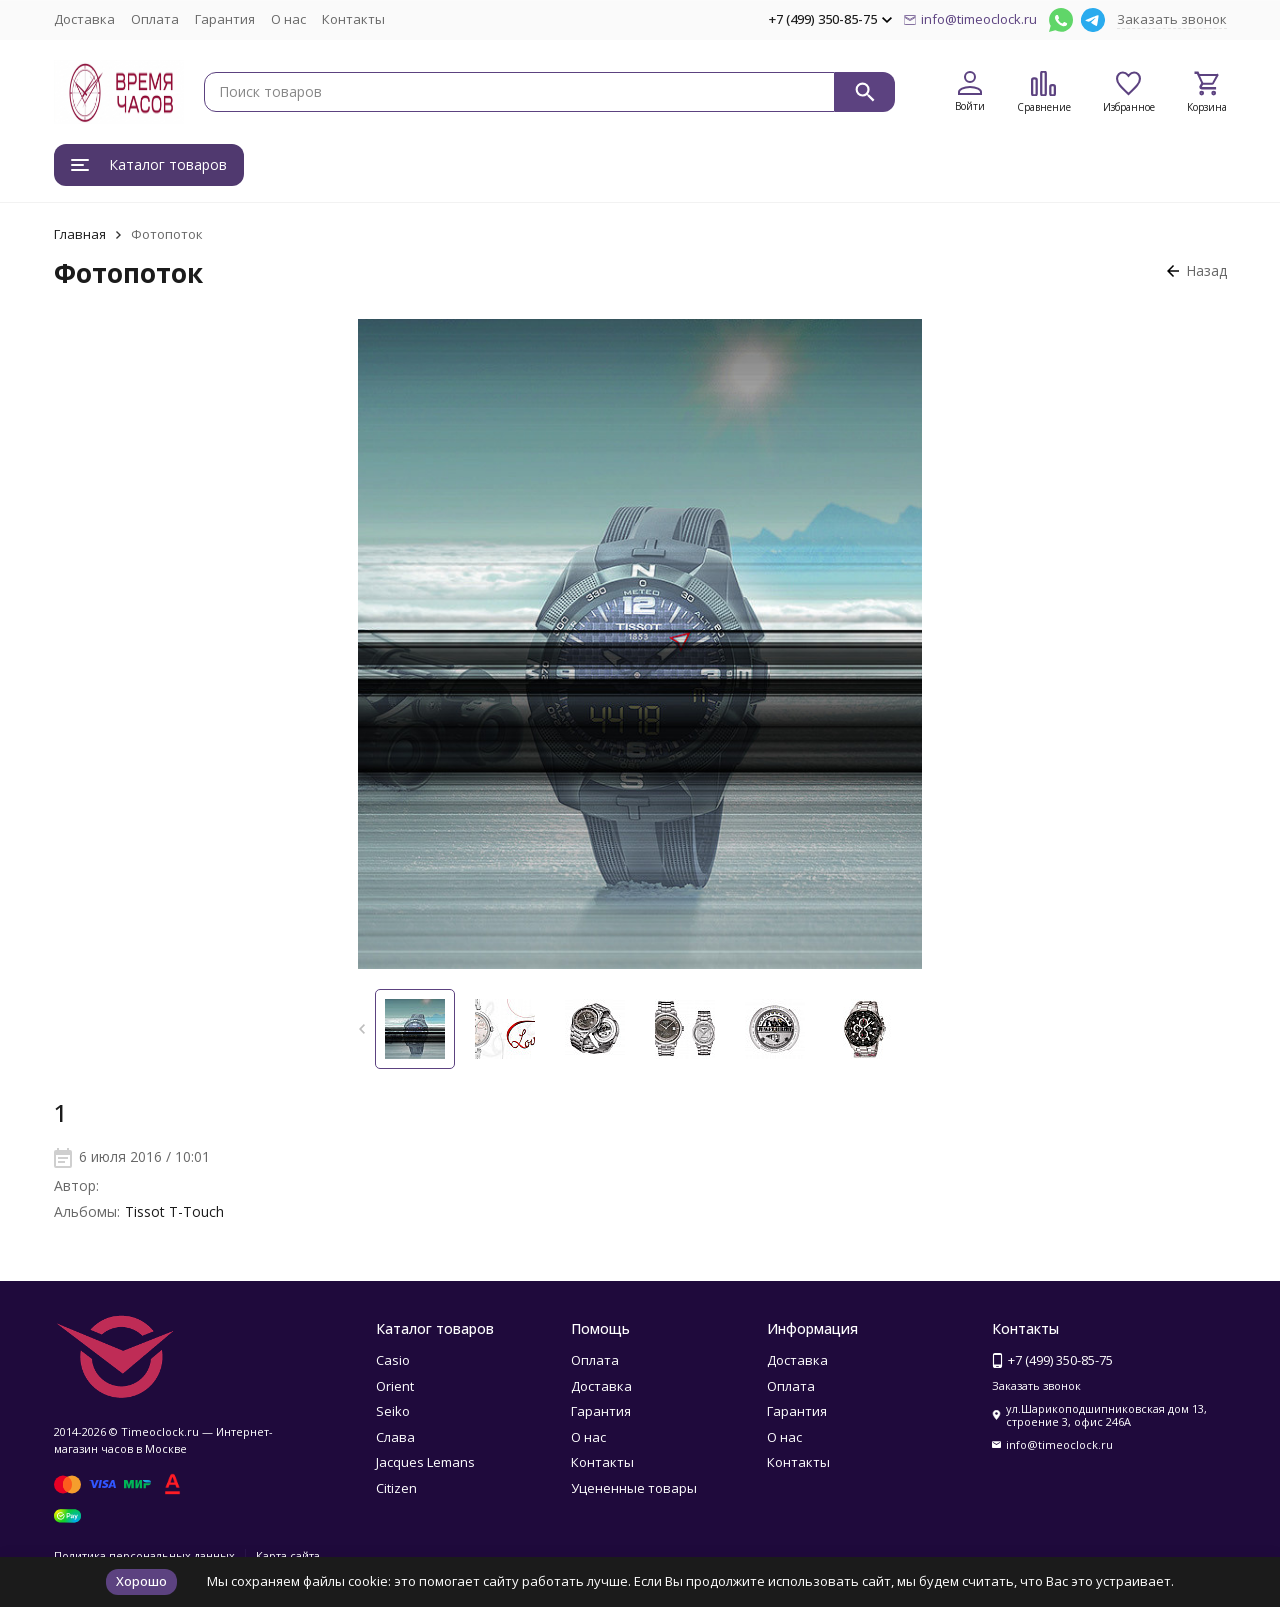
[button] (361, 1029)
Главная (80, 234)
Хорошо (141, 1581)
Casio (393, 1360)
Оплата (155, 19)
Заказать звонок (1172, 19)
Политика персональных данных (144, 1555)
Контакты (353, 19)
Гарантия (225, 19)
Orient (395, 1386)
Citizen (396, 1488)
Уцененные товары (634, 1488)
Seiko (393, 1411)
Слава (395, 1437)
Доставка (84, 19)
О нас (288, 19)
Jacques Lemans (425, 1462)
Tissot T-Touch (174, 1211)
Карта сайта (288, 1555)
